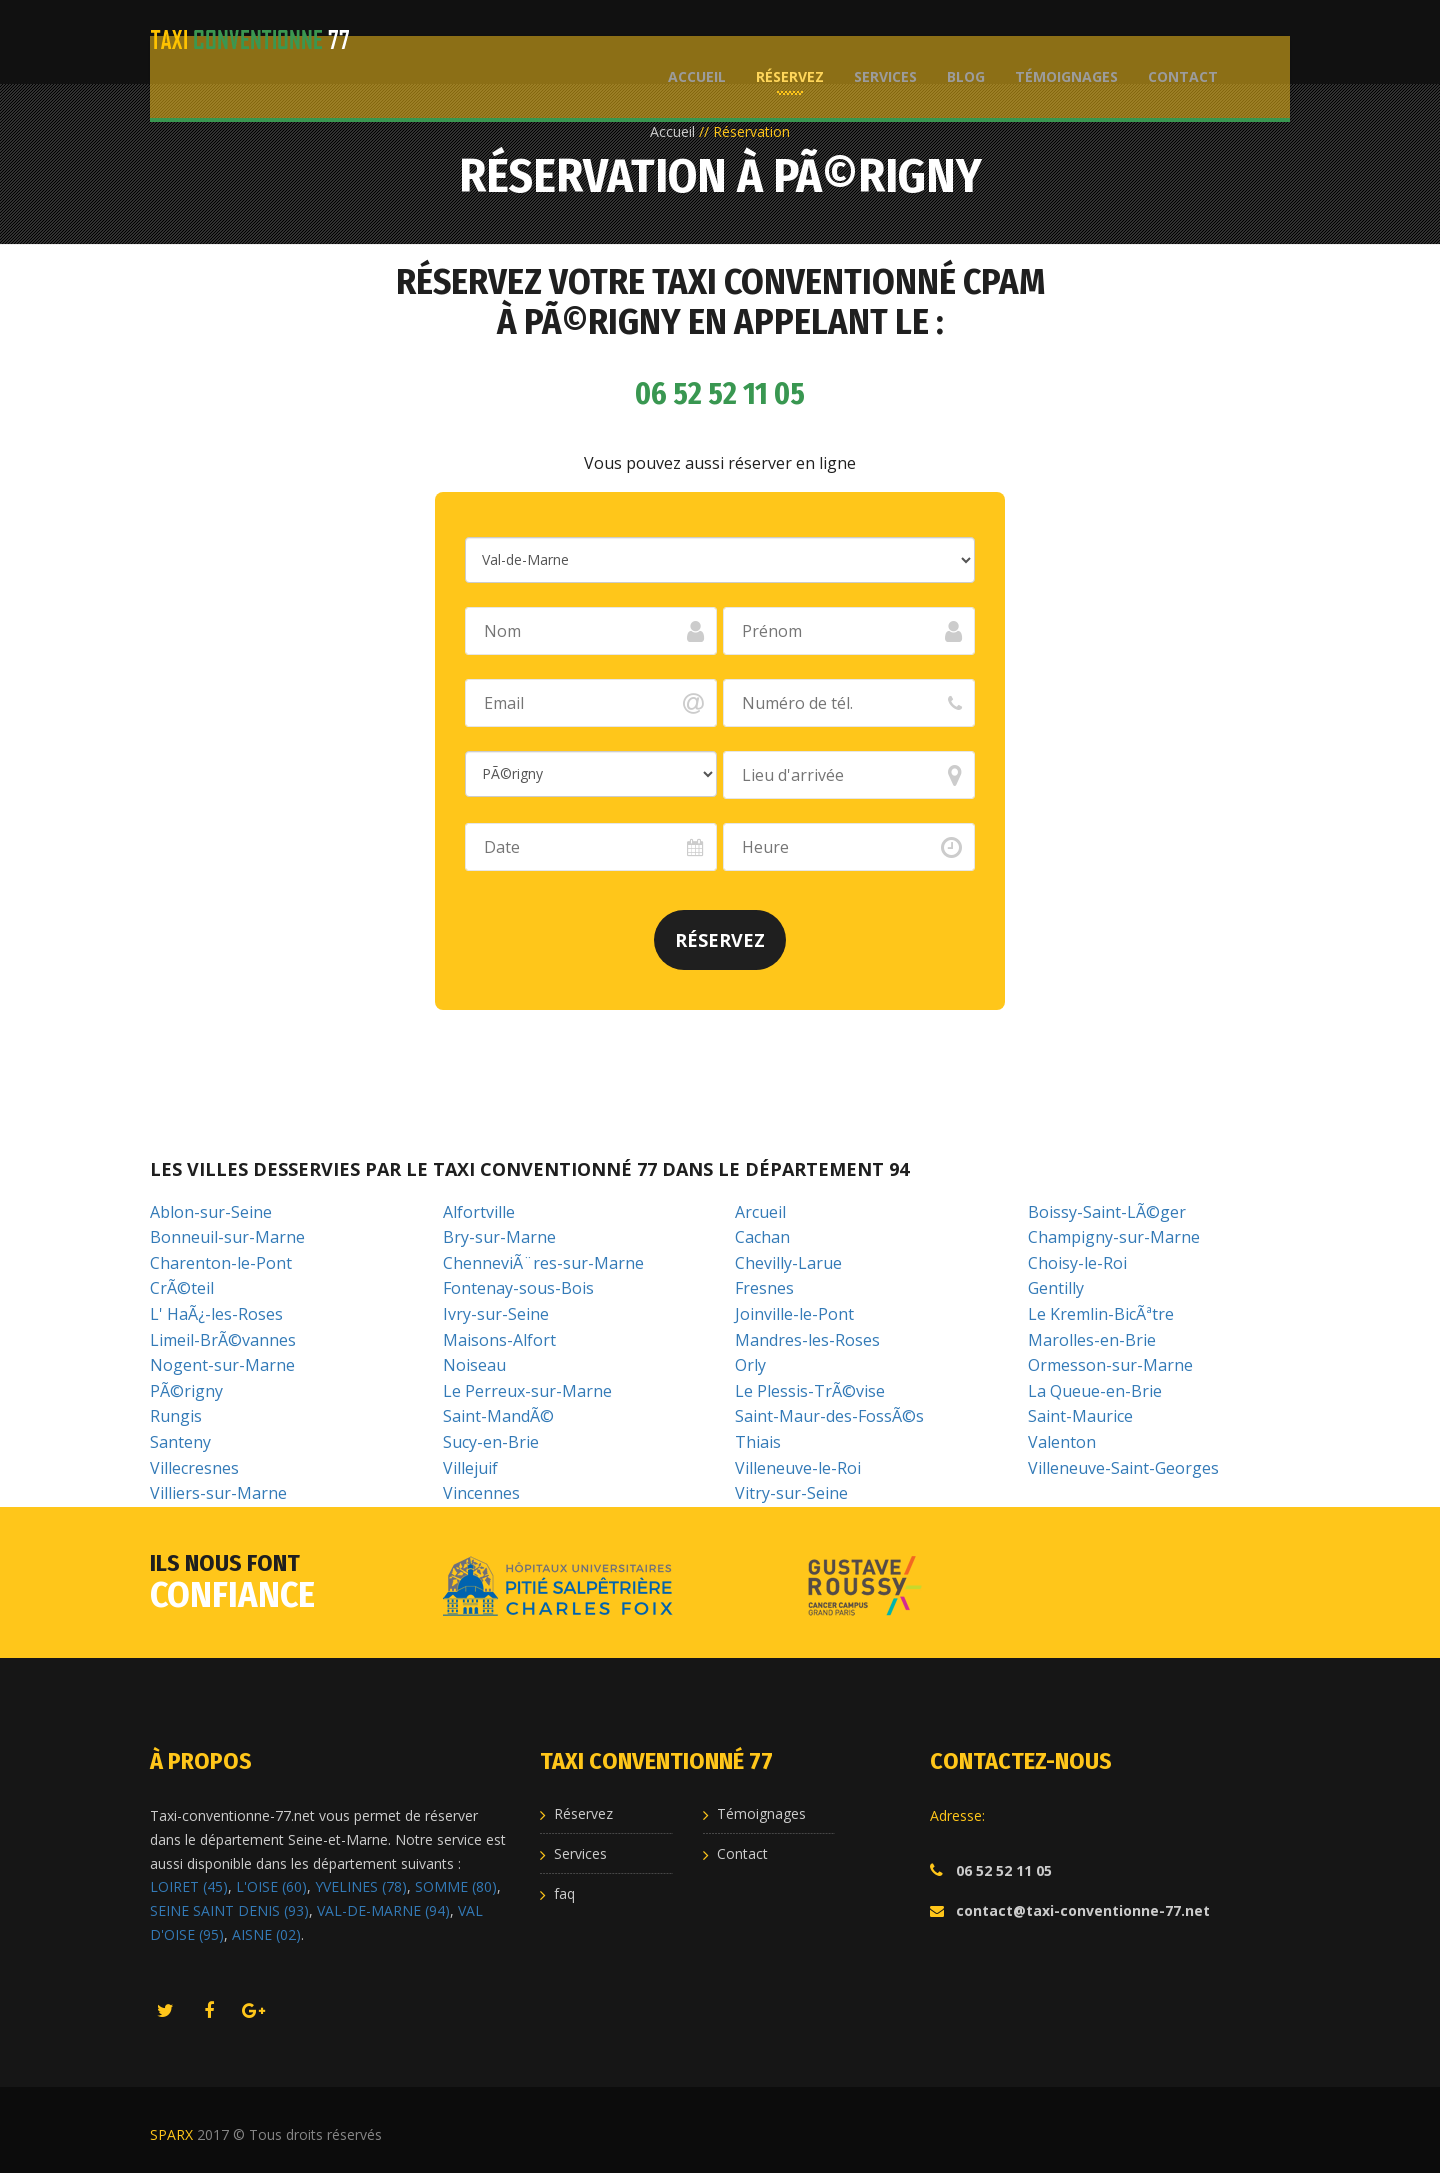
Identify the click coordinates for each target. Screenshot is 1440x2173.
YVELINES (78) (361, 1886)
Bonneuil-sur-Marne (227, 1237)
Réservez (782, 40)
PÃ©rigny (186, 1391)
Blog (958, 40)
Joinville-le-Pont (794, 1314)
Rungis (176, 1416)
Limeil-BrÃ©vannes (223, 1340)
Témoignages (1058, 40)
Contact (1175, 40)
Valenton (1062, 1442)
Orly (750, 1365)
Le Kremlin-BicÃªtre (1101, 1314)
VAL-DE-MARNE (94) (383, 1910)
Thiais (758, 1442)
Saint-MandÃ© (498, 1416)
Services (877, 40)
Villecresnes (194, 1468)
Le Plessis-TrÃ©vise (810, 1391)
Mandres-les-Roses (807, 1340)
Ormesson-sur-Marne (1110, 1365)
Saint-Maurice (1080, 1416)
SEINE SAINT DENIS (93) (229, 1910)
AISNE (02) (266, 1934)
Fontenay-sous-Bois (518, 1288)
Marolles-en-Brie (1092, 1340)
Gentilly (1056, 1288)
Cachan (762, 1237)
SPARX (171, 2134)
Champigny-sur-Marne (1114, 1237)
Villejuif (470, 1468)
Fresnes (764, 1288)
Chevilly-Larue (788, 1263)
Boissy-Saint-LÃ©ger (1107, 1212)
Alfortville (479, 1212)
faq (564, 1893)
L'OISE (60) (271, 1886)
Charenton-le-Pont (221, 1263)
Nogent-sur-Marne (222, 1365)
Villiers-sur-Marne (218, 1493)
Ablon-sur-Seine (211, 1212)
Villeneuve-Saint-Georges (1123, 1468)
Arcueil (760, 1212)
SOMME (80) (456, 1886)
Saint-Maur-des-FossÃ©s (829, 1416)
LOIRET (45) (189, 1886)
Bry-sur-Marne (499, 1237)
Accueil (689, 40)
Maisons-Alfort (499, 1340)
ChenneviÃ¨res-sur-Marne (543, 1263)
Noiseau (474, 1365)
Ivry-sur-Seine (496, 1314)
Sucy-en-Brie (491, 1442)
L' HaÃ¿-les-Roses (216, 1314)
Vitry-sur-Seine (791, 1493)
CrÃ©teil (182, 1288)
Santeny (180, 1442)
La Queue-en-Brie (1095, 1391)
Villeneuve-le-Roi (798, 1468)
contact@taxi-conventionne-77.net (1083, 1910)
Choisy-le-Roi (1077, 1263)
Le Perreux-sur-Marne (527, 1391)
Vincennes (481, 1493)
